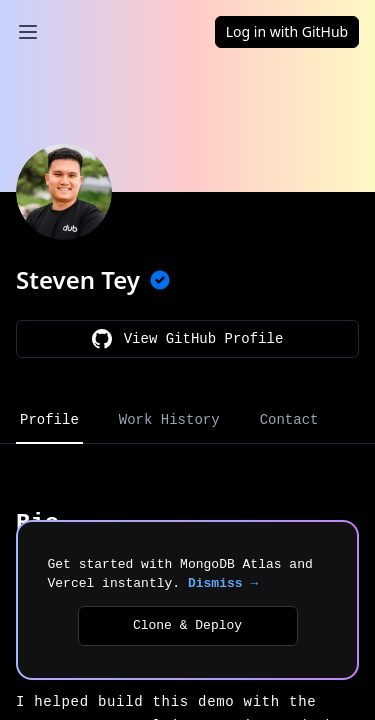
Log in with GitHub (287, 31)
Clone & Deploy (187, 625)
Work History (169, 420)
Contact (289, 420)
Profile (49, 420)
